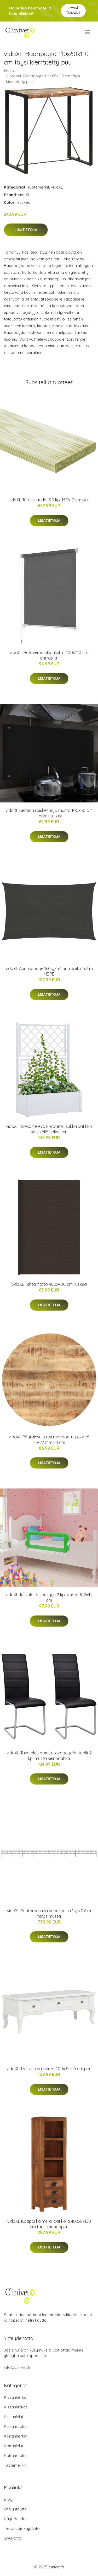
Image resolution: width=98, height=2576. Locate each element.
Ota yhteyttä (15, 2509)
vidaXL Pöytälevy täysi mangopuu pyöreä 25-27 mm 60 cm (49, 1439)
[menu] (88, 32)
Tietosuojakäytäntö (22, 2528)
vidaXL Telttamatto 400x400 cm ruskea (49, 1284)
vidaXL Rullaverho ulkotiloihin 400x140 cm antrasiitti (49, 655)
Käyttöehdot (15, 2518)
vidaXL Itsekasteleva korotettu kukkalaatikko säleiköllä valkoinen (49, 1129)
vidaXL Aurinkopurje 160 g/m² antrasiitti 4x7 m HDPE (49, 971)
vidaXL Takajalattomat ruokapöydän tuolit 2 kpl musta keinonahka (49, 1755)
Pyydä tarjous (73, 10)
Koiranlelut (13, 2445)
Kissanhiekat (15, 2406)
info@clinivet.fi (17, 2367)
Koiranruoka (15, 2455)
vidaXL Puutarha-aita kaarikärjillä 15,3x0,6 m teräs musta (49, 1913)
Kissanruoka (15, 2426)
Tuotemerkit (38, 187)
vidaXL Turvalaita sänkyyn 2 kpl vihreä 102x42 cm (49, 1597)
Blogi (8, 2499)
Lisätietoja (26, 229)
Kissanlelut (13, 2416)
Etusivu (10, 70)
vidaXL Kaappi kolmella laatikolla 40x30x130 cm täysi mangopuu (49, 2224)
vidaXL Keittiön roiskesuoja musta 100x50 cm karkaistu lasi (49, 813)
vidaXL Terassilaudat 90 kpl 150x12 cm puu (49, 499)
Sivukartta (13, 2538)
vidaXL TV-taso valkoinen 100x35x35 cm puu (49, 2068)
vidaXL (57, 187)
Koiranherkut (15, 2436)
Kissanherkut (15, 2397)
